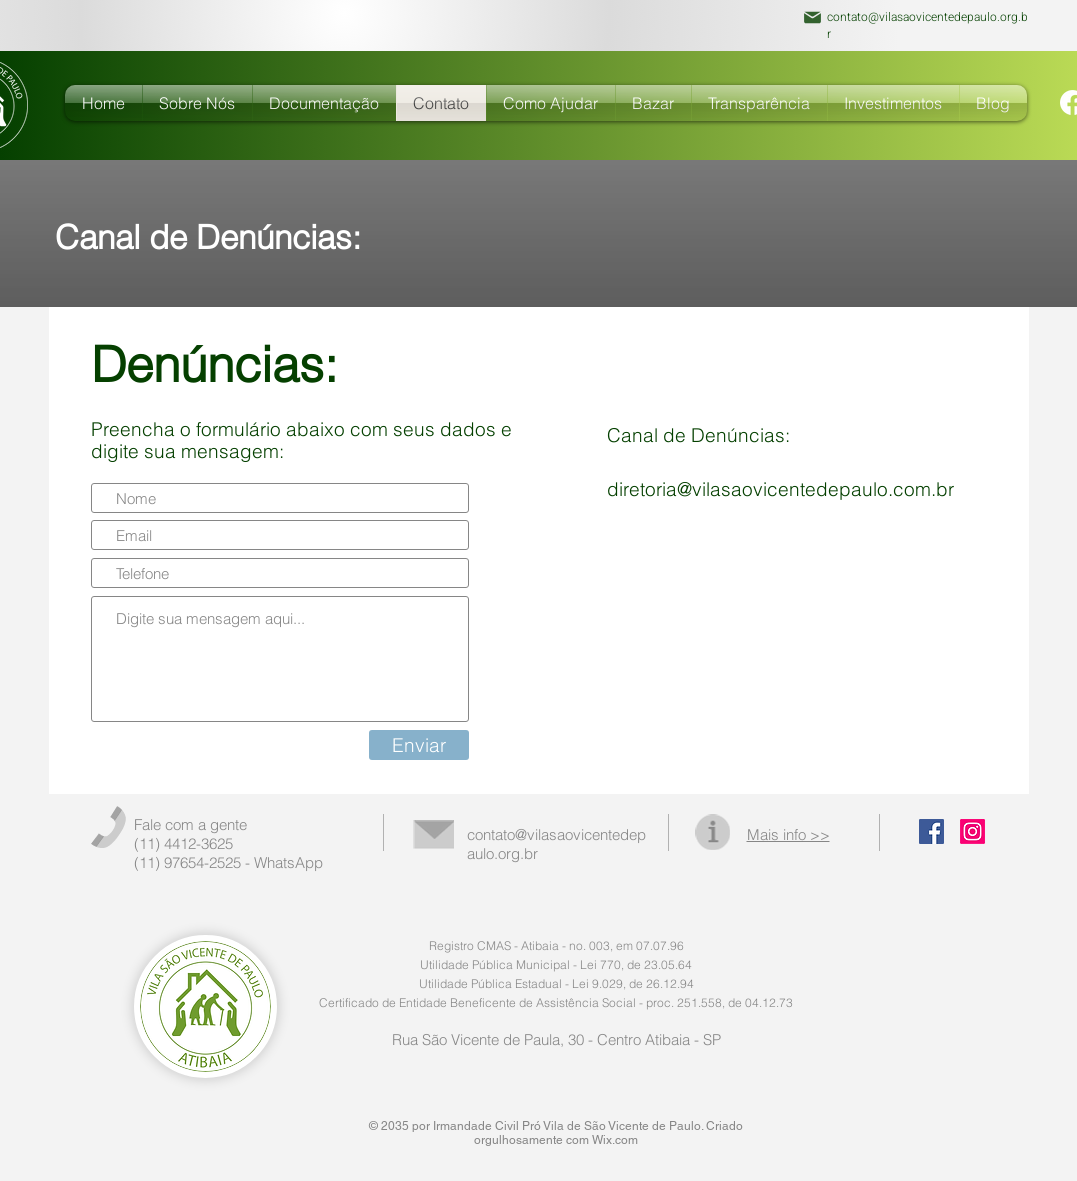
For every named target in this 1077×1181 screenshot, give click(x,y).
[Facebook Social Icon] (931, 831)
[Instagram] (972, 831)
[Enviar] (419, 745)
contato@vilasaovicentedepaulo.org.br (927, 25)
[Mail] (813, 17)
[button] (324, 103)
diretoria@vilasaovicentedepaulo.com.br (780, 489)
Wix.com (615, 1140)
